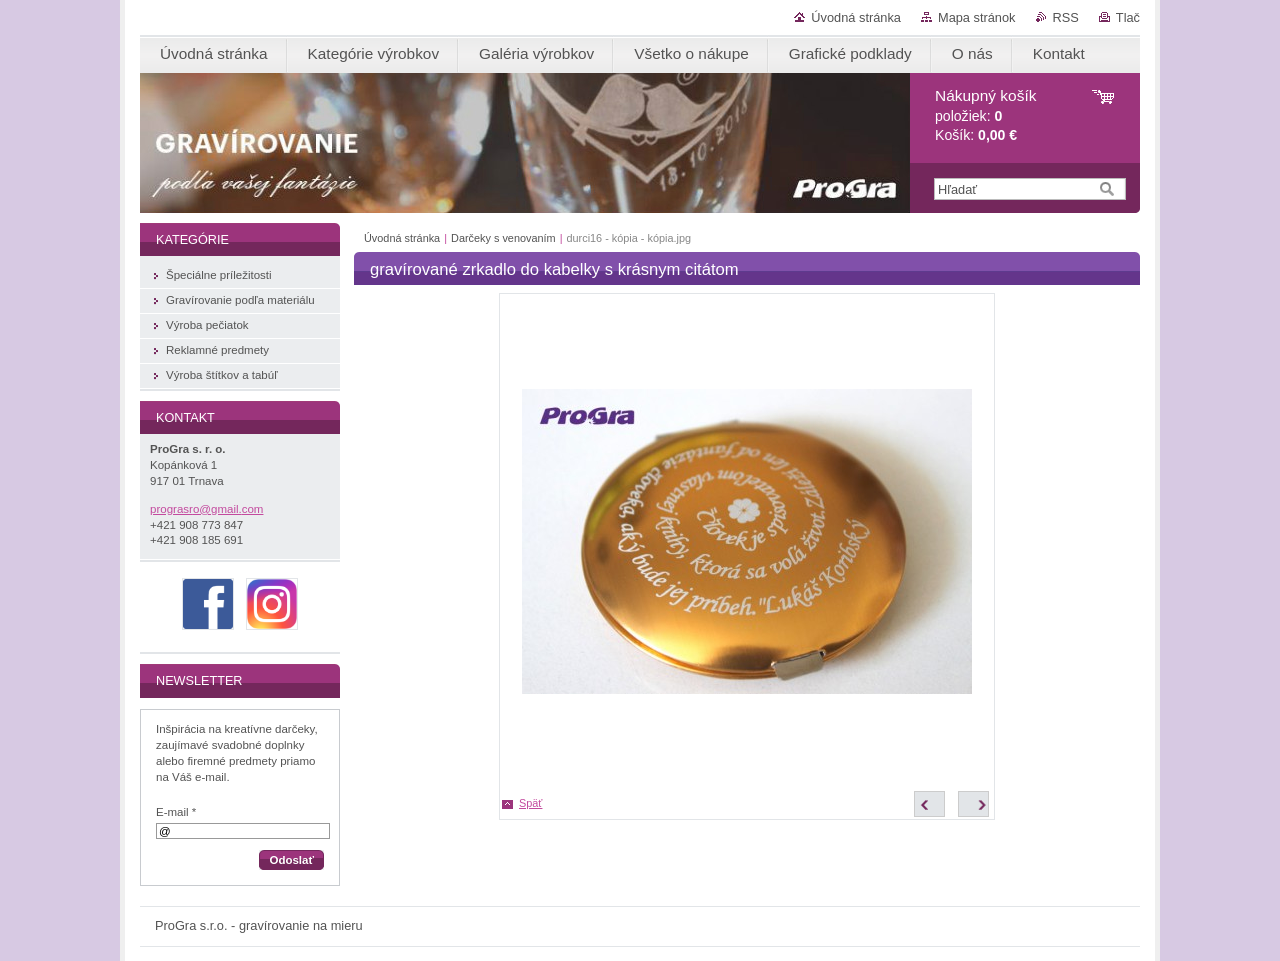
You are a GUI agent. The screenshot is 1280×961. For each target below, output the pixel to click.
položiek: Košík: (985, 115)
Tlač (1128, 17)
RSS (1066, 17)
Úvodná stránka (856, 17)
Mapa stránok (977, 17)
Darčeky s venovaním (505, 238)
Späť (530, 803)
